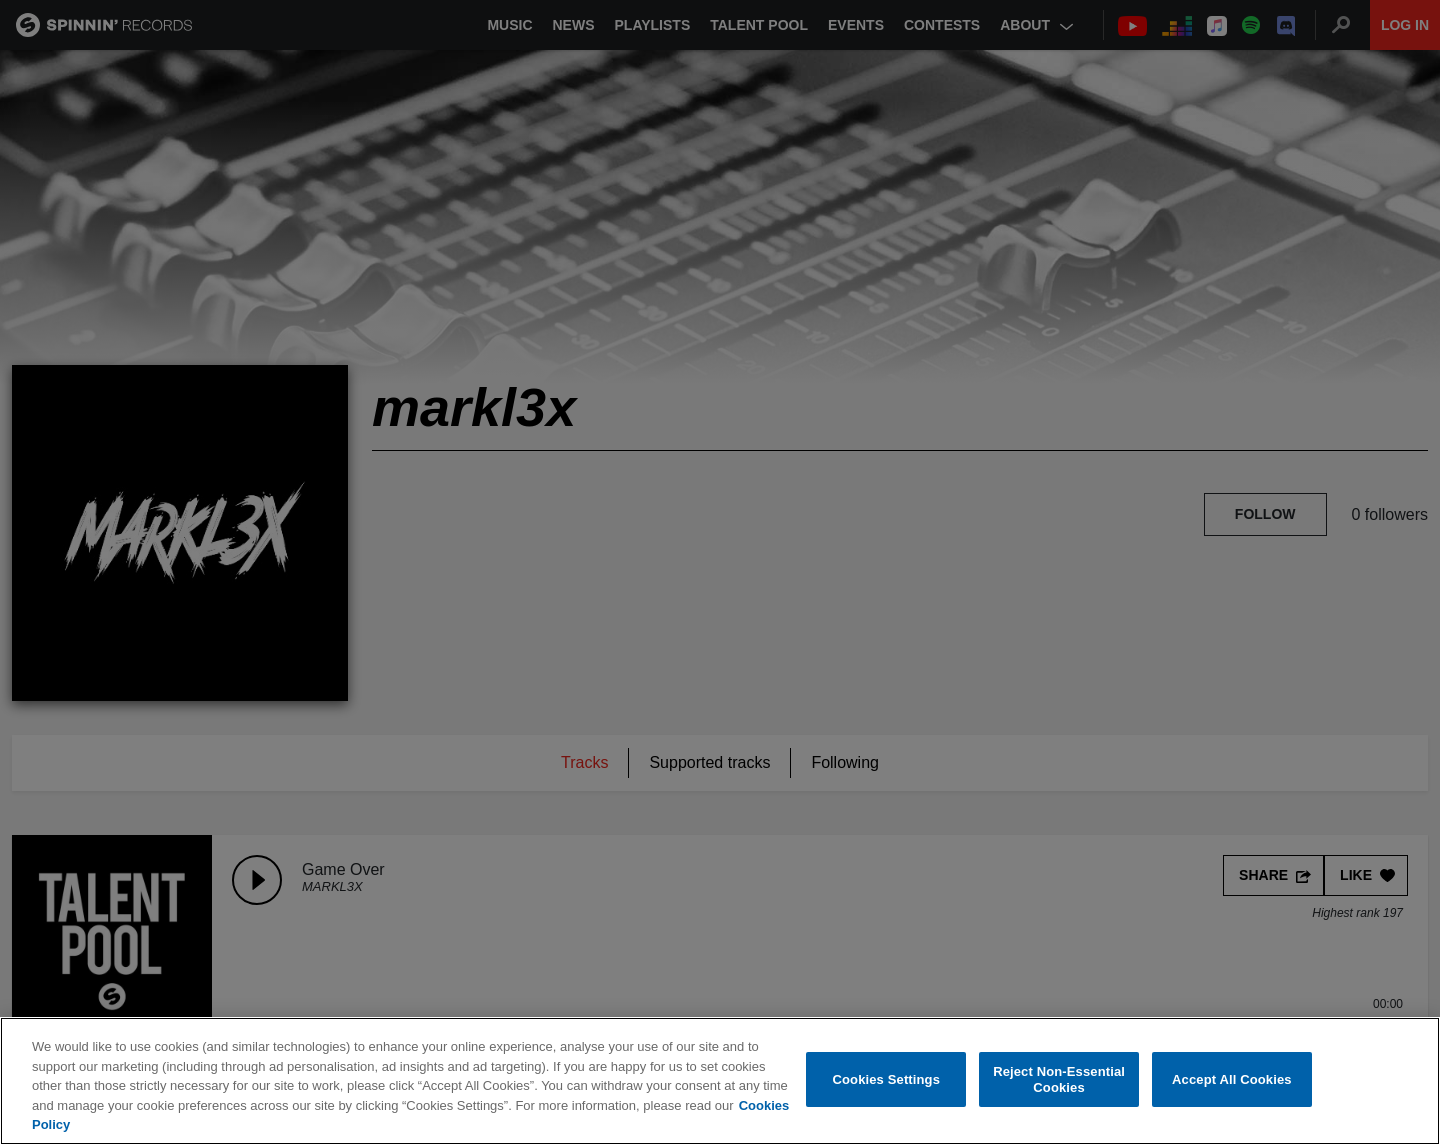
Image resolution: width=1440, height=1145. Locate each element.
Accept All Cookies (1232, 1079)
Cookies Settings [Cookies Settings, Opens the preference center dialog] (887, 1079)
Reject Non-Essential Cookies (1059, 1080)
